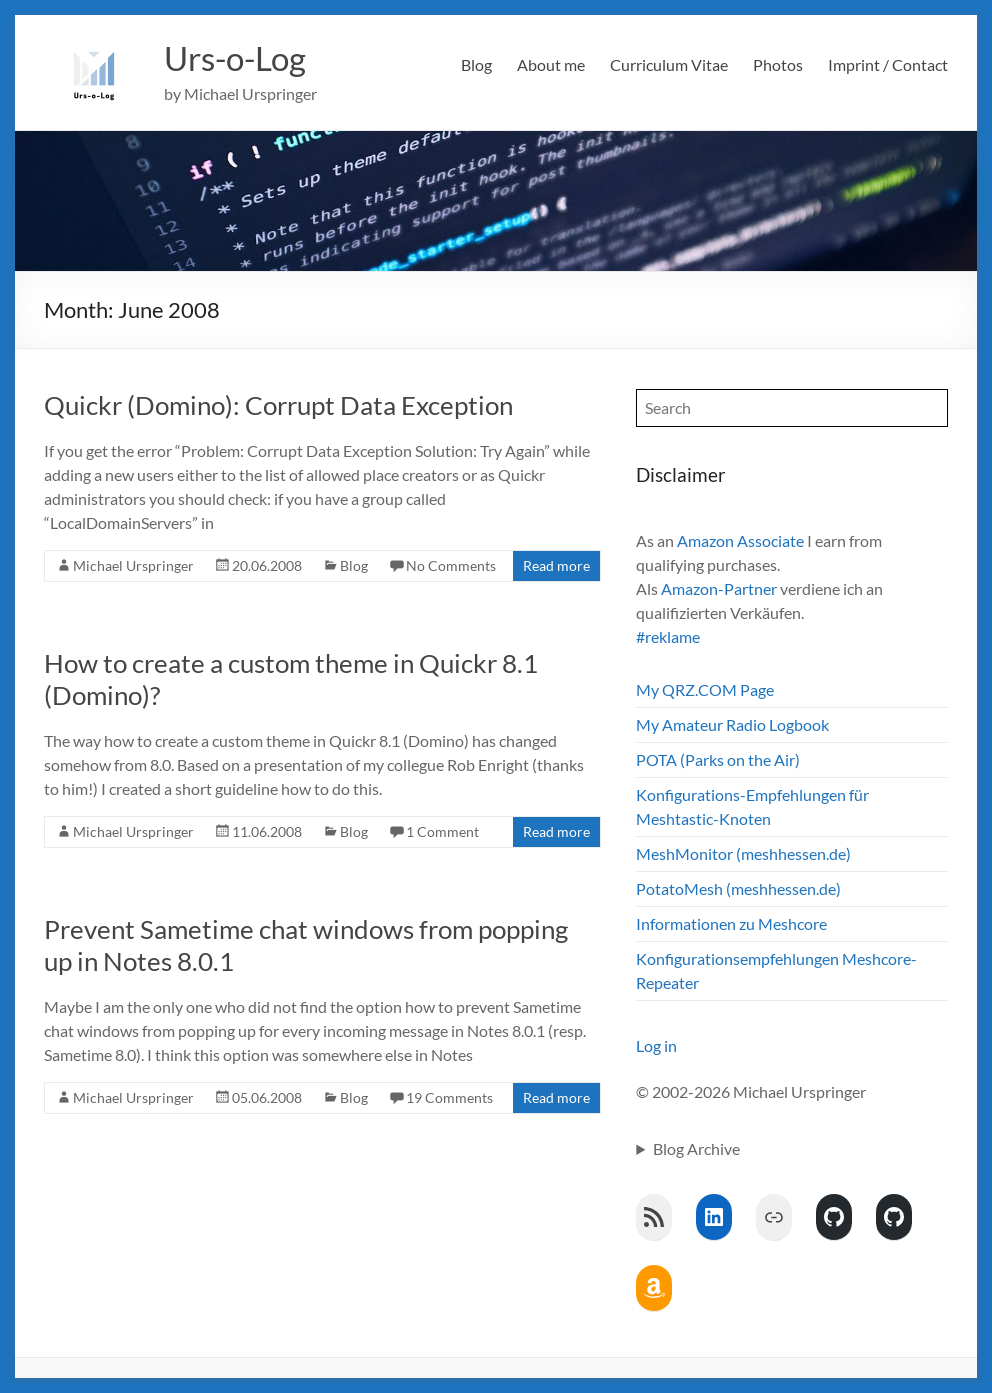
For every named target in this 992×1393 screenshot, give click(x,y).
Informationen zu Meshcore (731, 923)
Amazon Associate (740, 540)
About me (551, 64)
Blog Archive (696, 1148)
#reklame (668, 636)
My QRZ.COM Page (705, 689)
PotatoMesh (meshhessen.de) (738, 888)
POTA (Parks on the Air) (718, 759)
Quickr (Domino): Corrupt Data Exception (278, 405)
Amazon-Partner (719, 588)
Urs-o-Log (242, 58)
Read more (556, 565)
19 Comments (449, 1097)
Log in (656, 1045)
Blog (476, 64)
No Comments (451, 565)
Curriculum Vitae (669, 64)
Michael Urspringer (133, 565)
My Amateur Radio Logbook (732, 724)
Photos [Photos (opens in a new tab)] (778, 64)
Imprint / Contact (888, 64)
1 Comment (442, 831)
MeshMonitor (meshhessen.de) (743, 853)
